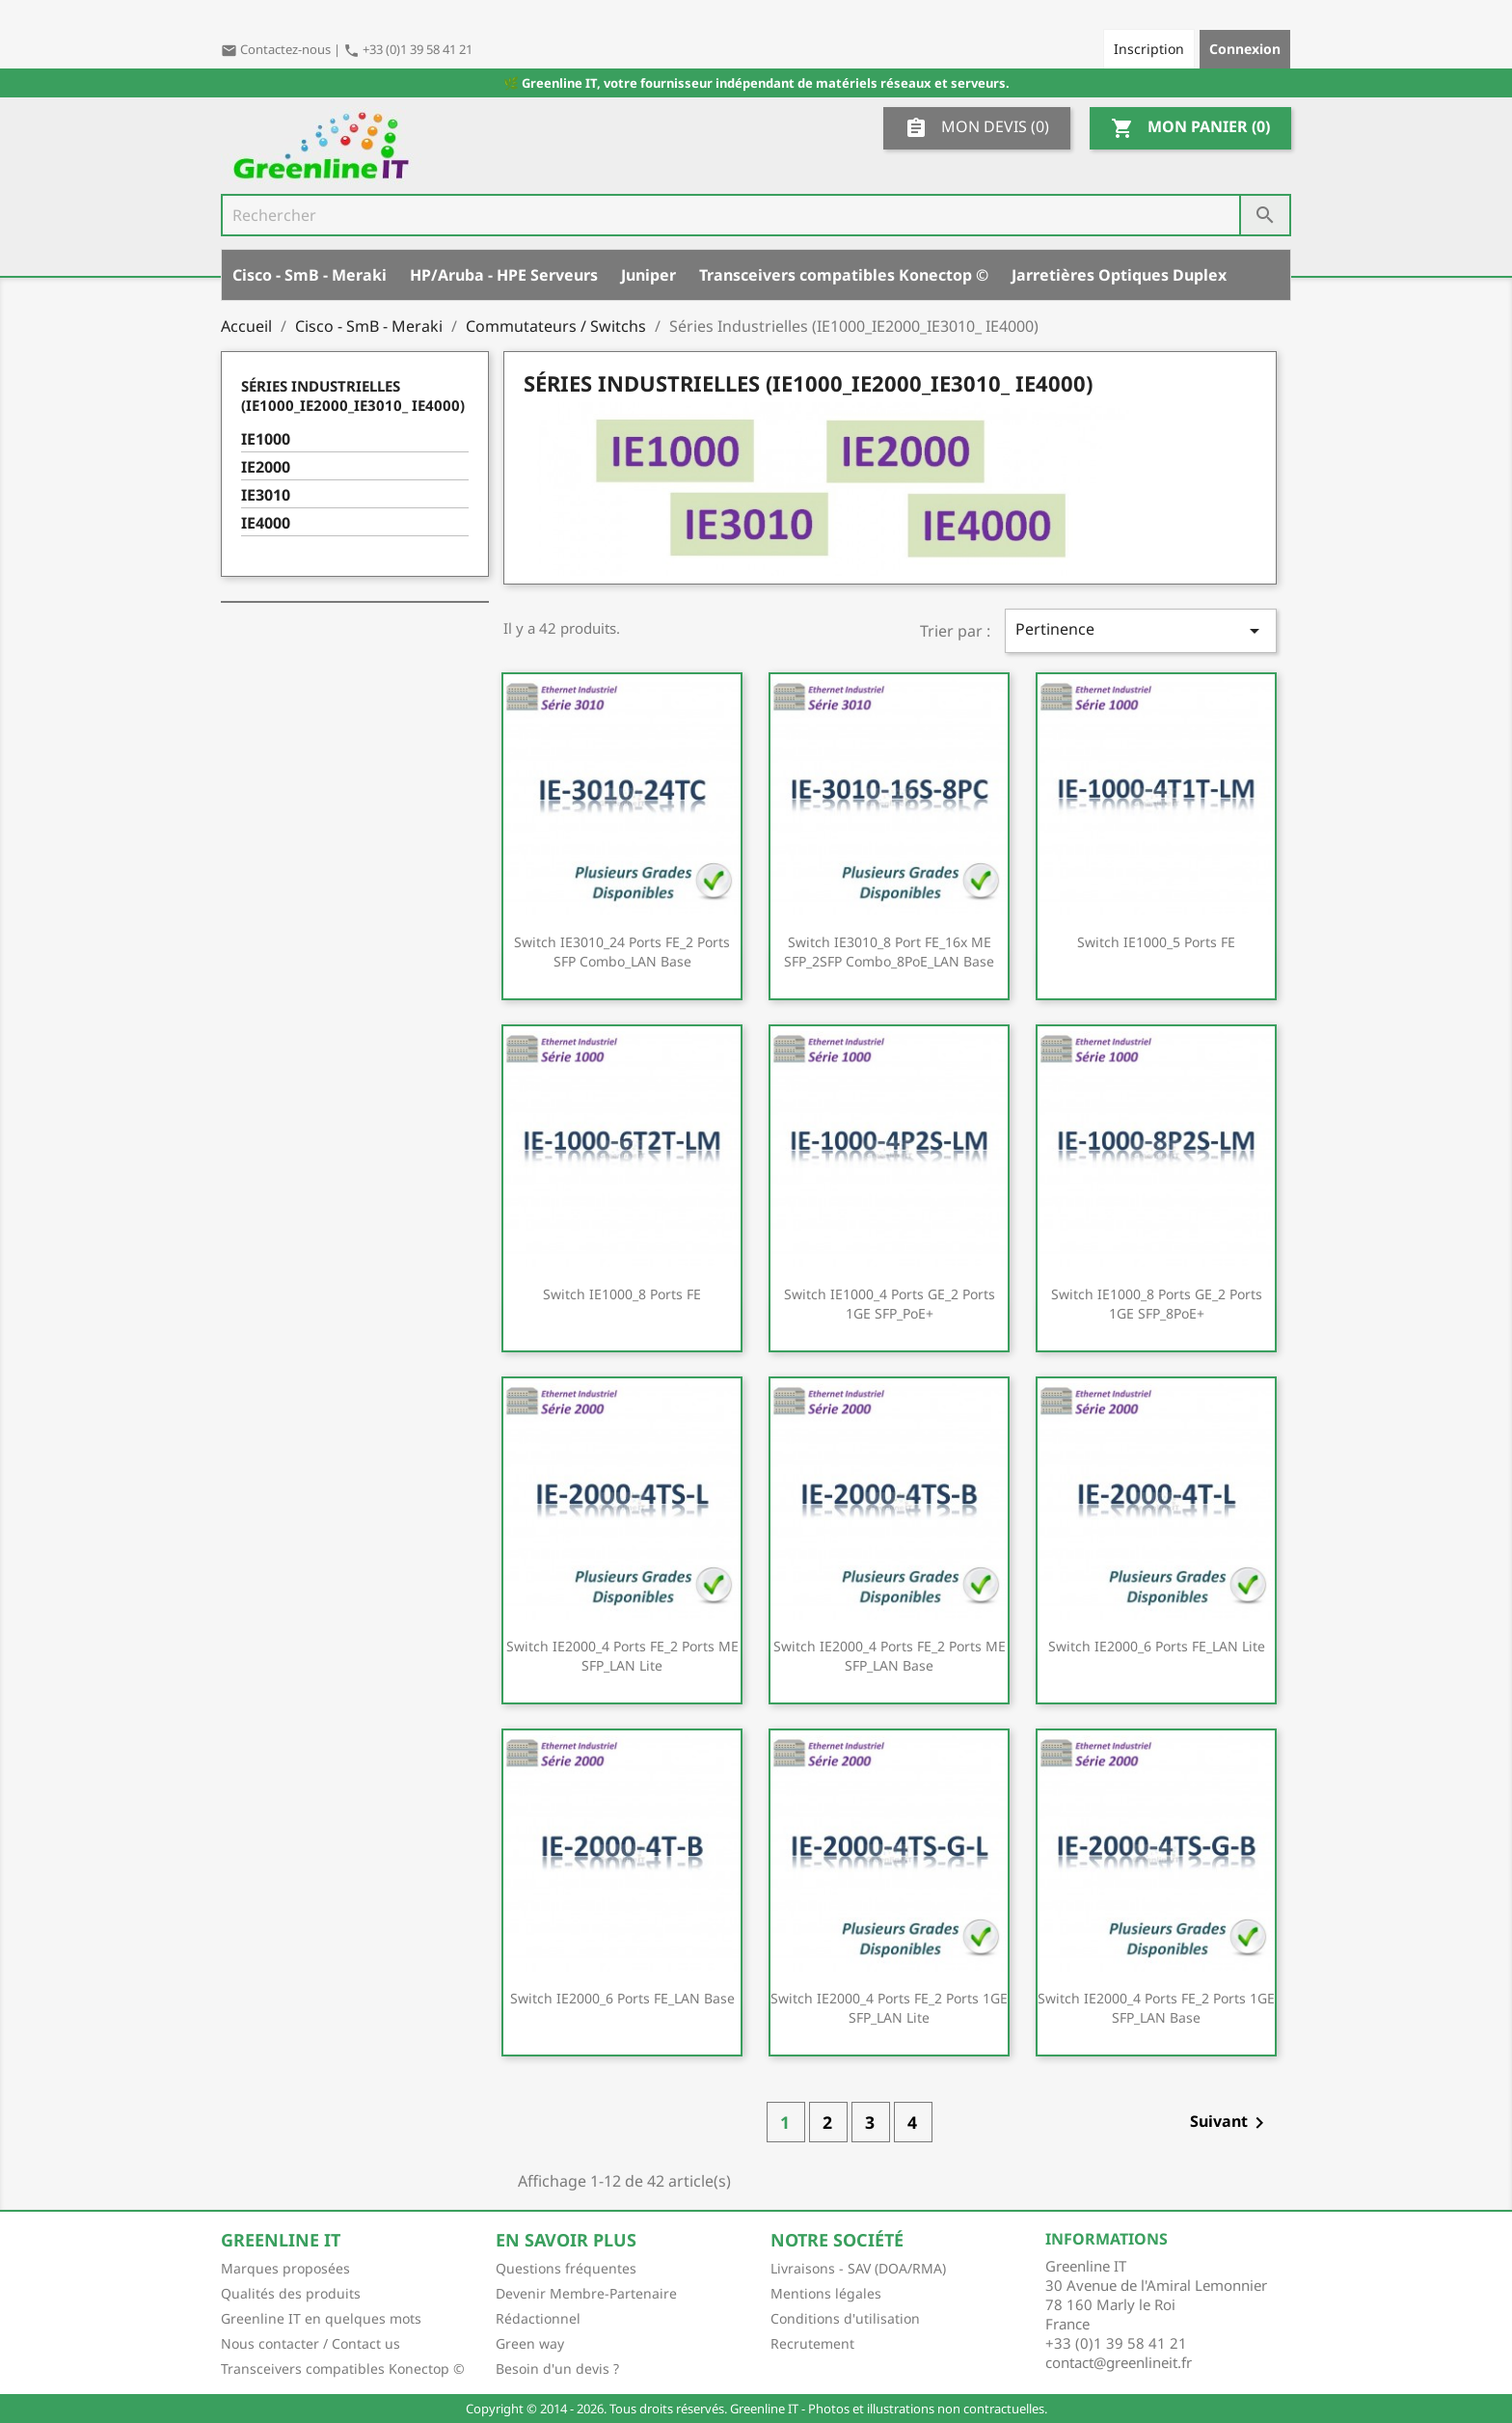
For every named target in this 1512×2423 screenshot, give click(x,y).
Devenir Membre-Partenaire (586, 2293)
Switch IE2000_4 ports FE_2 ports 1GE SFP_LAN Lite (889, 2008)
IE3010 (265, 495)
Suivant (1230, 2122)
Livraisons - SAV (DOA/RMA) (858, 2268)
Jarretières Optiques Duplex (1119, 275)
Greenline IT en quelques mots (321, 2318)
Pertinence (1140, 630)
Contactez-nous (277, 49)
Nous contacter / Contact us (310, 2343)
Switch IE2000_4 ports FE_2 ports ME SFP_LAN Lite (622, 1655)
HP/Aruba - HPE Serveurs (504, 275)
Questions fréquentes (566, 2268)
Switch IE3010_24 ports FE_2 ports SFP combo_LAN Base (622, 951)
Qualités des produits (291, 2293)
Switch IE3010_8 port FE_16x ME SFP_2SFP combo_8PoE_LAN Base (889, 951)
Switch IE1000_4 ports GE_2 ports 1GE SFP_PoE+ (889, 1303)
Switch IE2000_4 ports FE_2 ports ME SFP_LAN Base (889, 1655)
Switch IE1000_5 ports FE (1156, 942)
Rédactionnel (538, 2318)
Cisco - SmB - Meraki (309, 275)
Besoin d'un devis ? (557, 2368)
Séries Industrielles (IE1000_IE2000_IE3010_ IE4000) (353, 395)
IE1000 (265, 439)
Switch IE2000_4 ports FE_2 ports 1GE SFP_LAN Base (1156, 2008)
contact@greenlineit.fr (1118, 2362)
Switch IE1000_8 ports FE (622, 1294)
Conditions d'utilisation (845, 2318)
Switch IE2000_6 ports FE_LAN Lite (1156, 1646)
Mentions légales (825, 2293)
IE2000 (265, 467)
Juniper (648, 275)
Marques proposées (285, 2268)
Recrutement (812, 2343)
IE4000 (265, 523)
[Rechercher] (756, 215)
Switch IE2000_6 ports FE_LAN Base (622, 1998)
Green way (530, 2343)
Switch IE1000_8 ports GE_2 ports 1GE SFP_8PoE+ (1156, 1303)
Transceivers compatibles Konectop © (843, 275)
